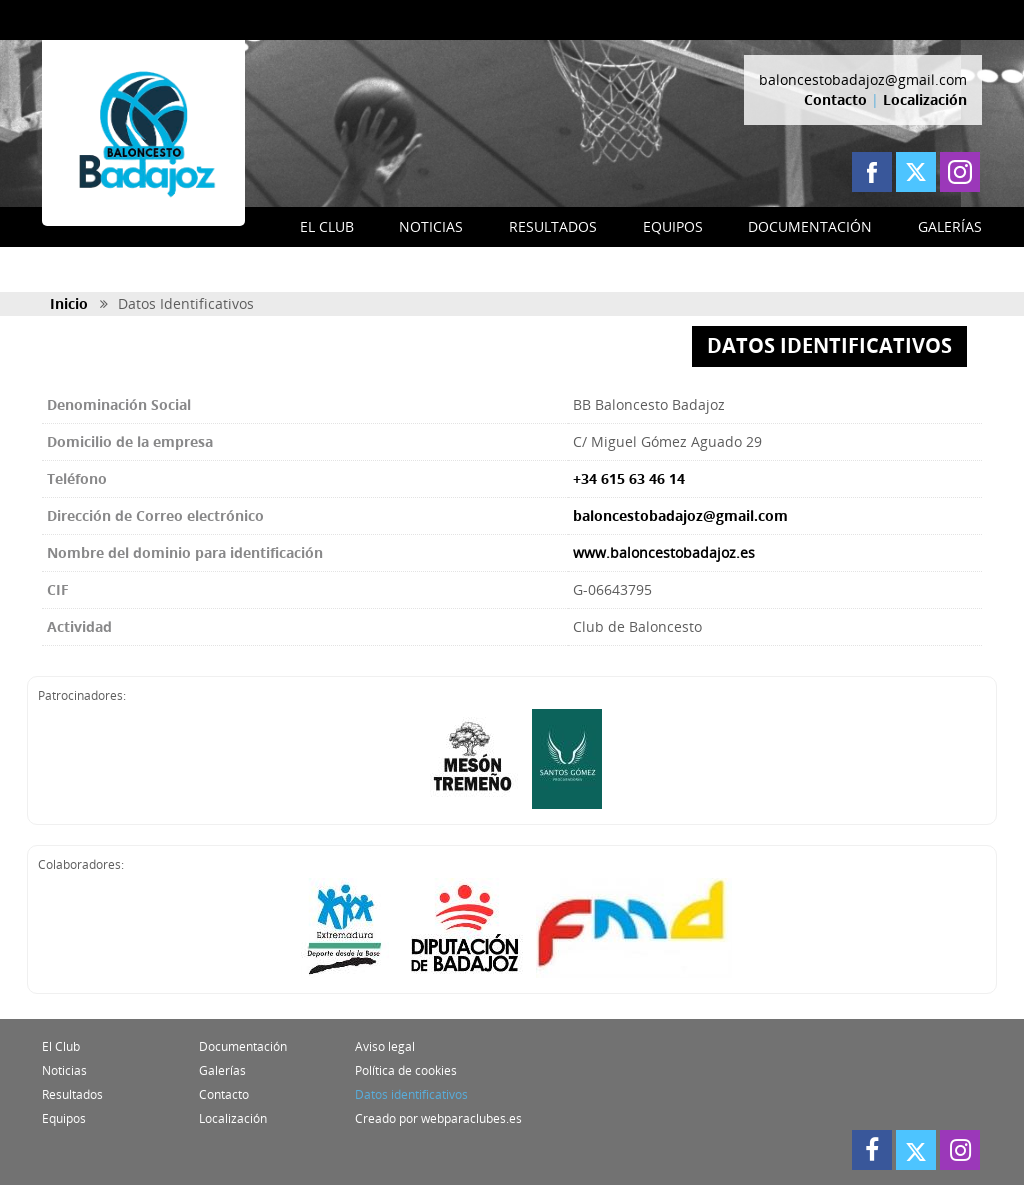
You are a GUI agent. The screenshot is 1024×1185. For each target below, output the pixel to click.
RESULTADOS (553, 226)
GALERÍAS (950, 226)
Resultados (72, 1094)
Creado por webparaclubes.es (438, 1118)
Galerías (222, 1070)
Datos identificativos (411, 1094)
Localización (925, 99)
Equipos (64, 1118)
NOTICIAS (431, 226)
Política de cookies (406, 1070)
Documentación (243, 1046)
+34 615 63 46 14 (629, 478)
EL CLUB (327, 226)
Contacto (835, 99)
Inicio (69, 303)
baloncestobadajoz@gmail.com (863, 79)
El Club (61, 1046)
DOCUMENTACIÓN (810, 226)
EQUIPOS (673, 226)
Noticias (64, 1070)
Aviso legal (385, 1046)
